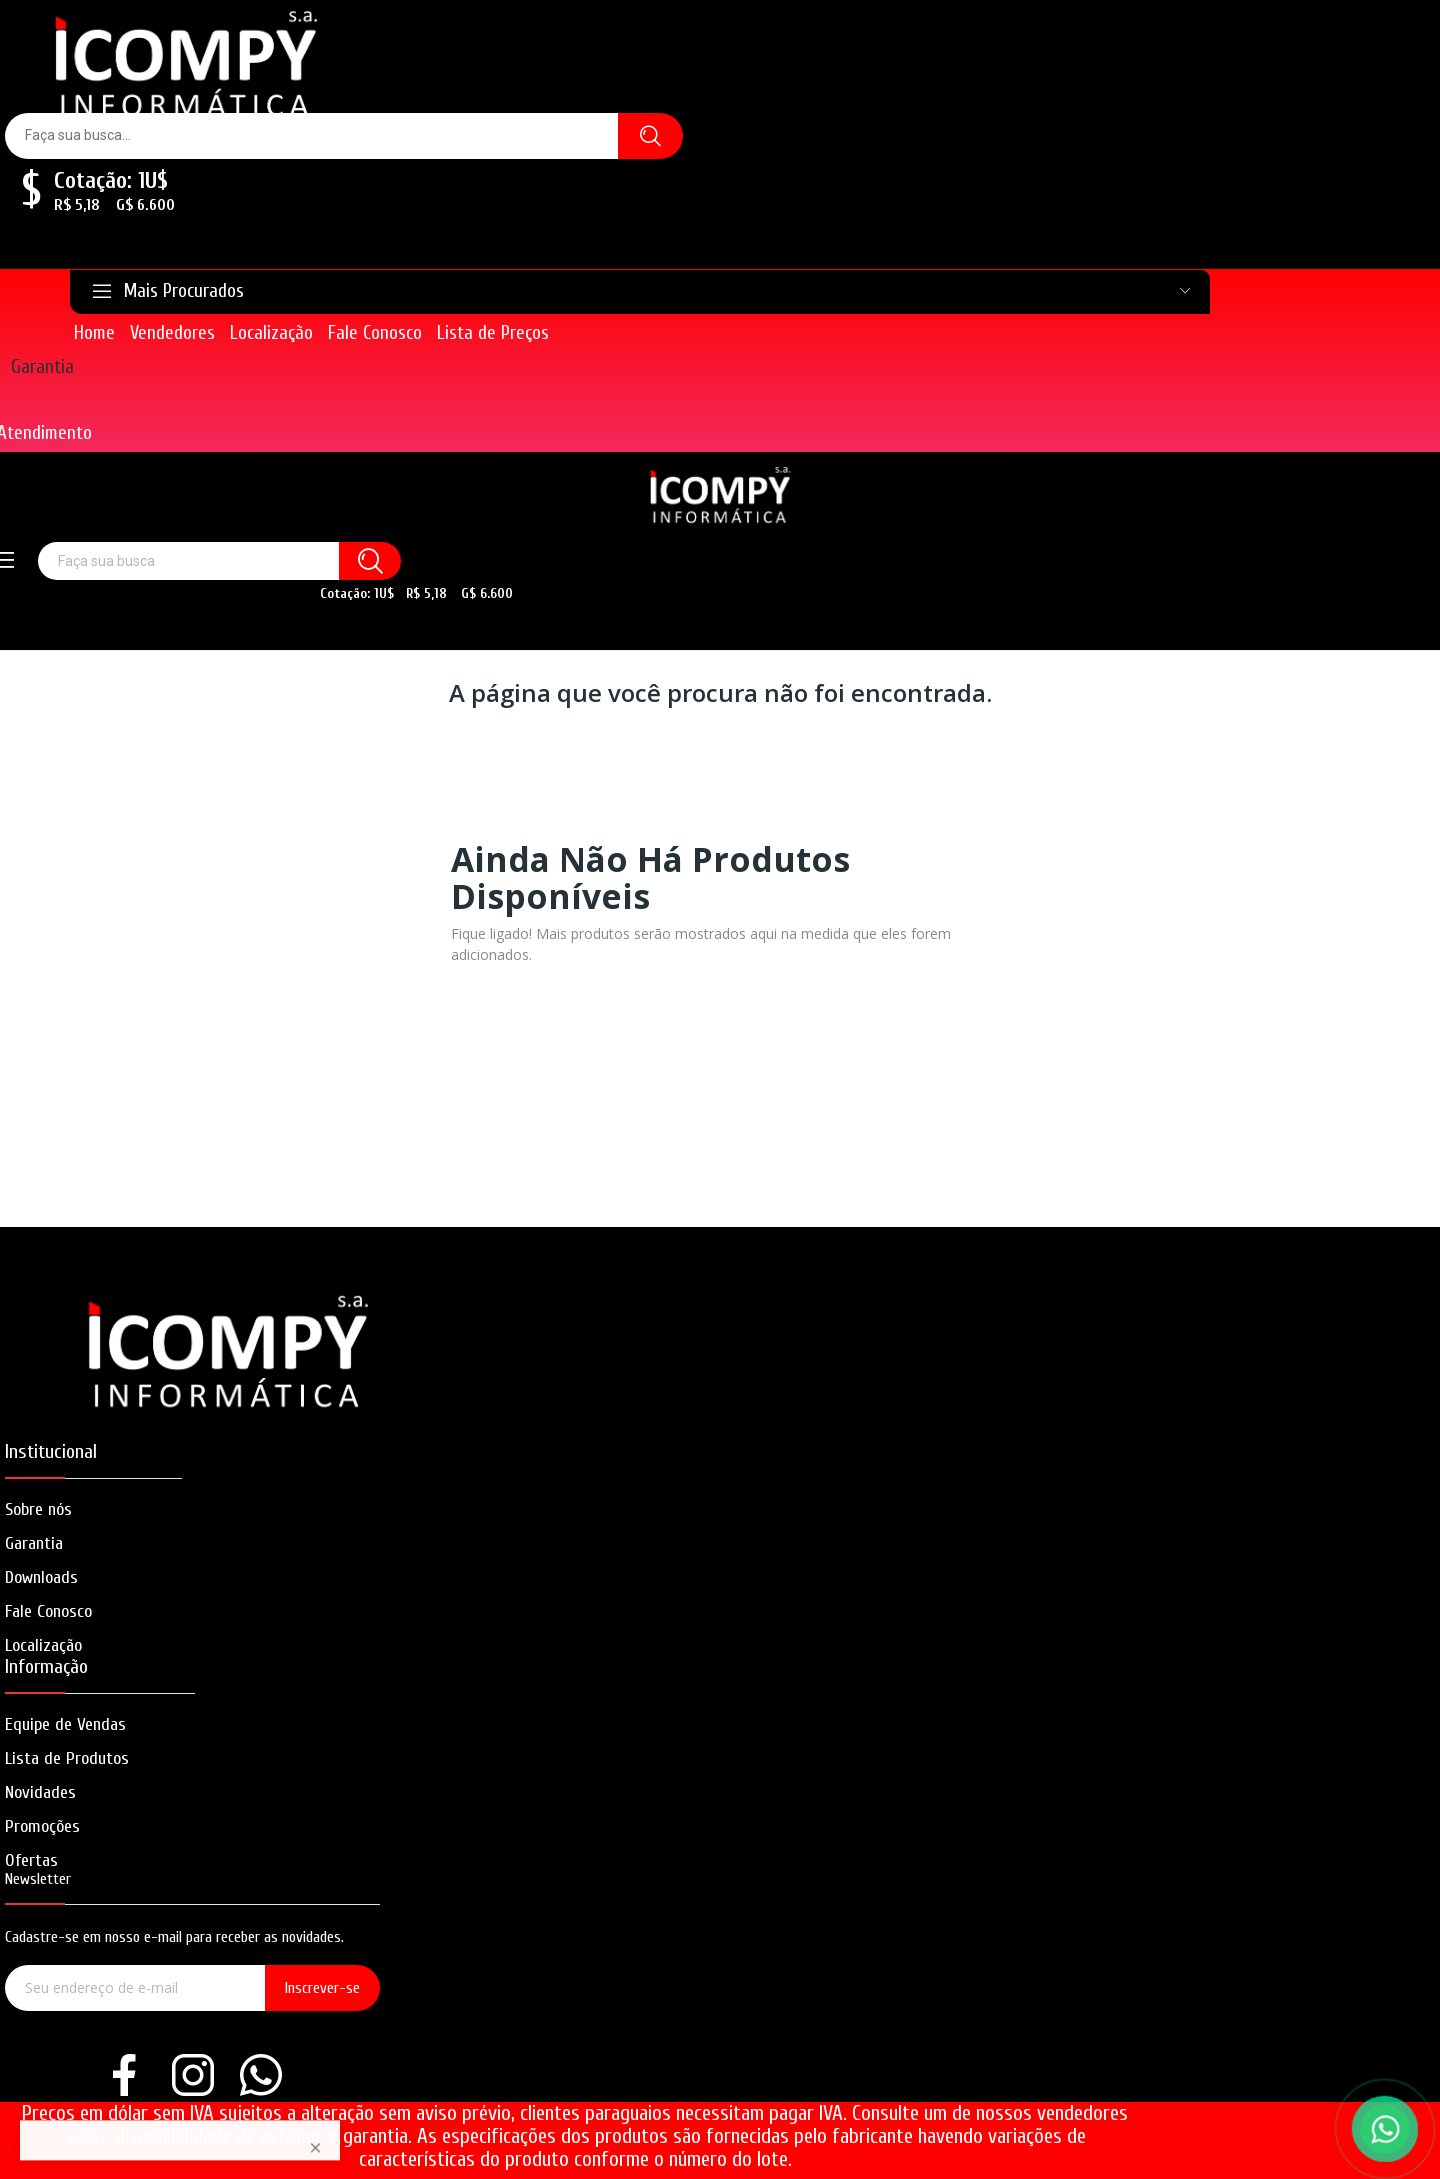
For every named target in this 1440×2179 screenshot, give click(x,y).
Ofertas (31, 1860)
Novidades (40, 1792)
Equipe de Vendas (65, 1724)
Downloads (41, 1577)
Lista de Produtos (67, 1758)
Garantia (42, 367)
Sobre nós (38, 1509)
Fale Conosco (48, 1611)
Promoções (42, 1826)
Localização (43, 1645)
